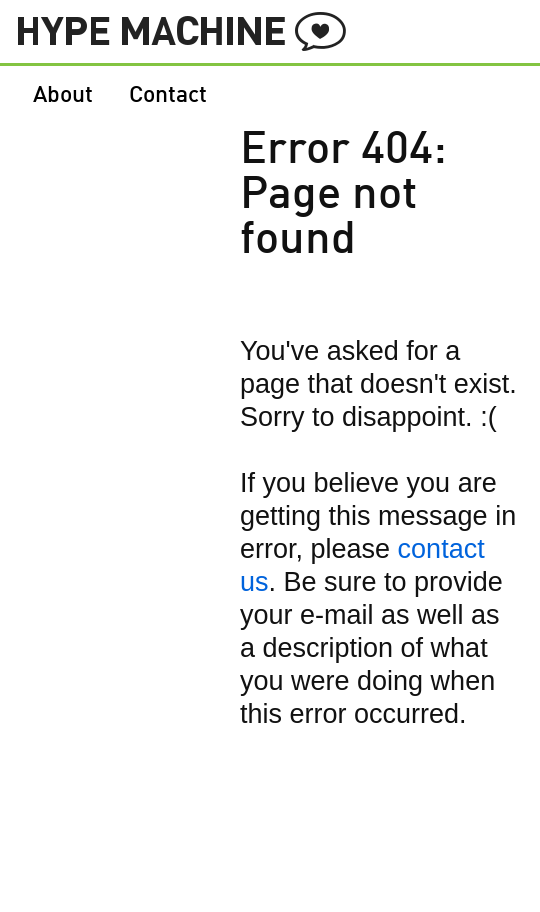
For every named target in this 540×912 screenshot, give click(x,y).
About (63, 96)
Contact (168, 96)
